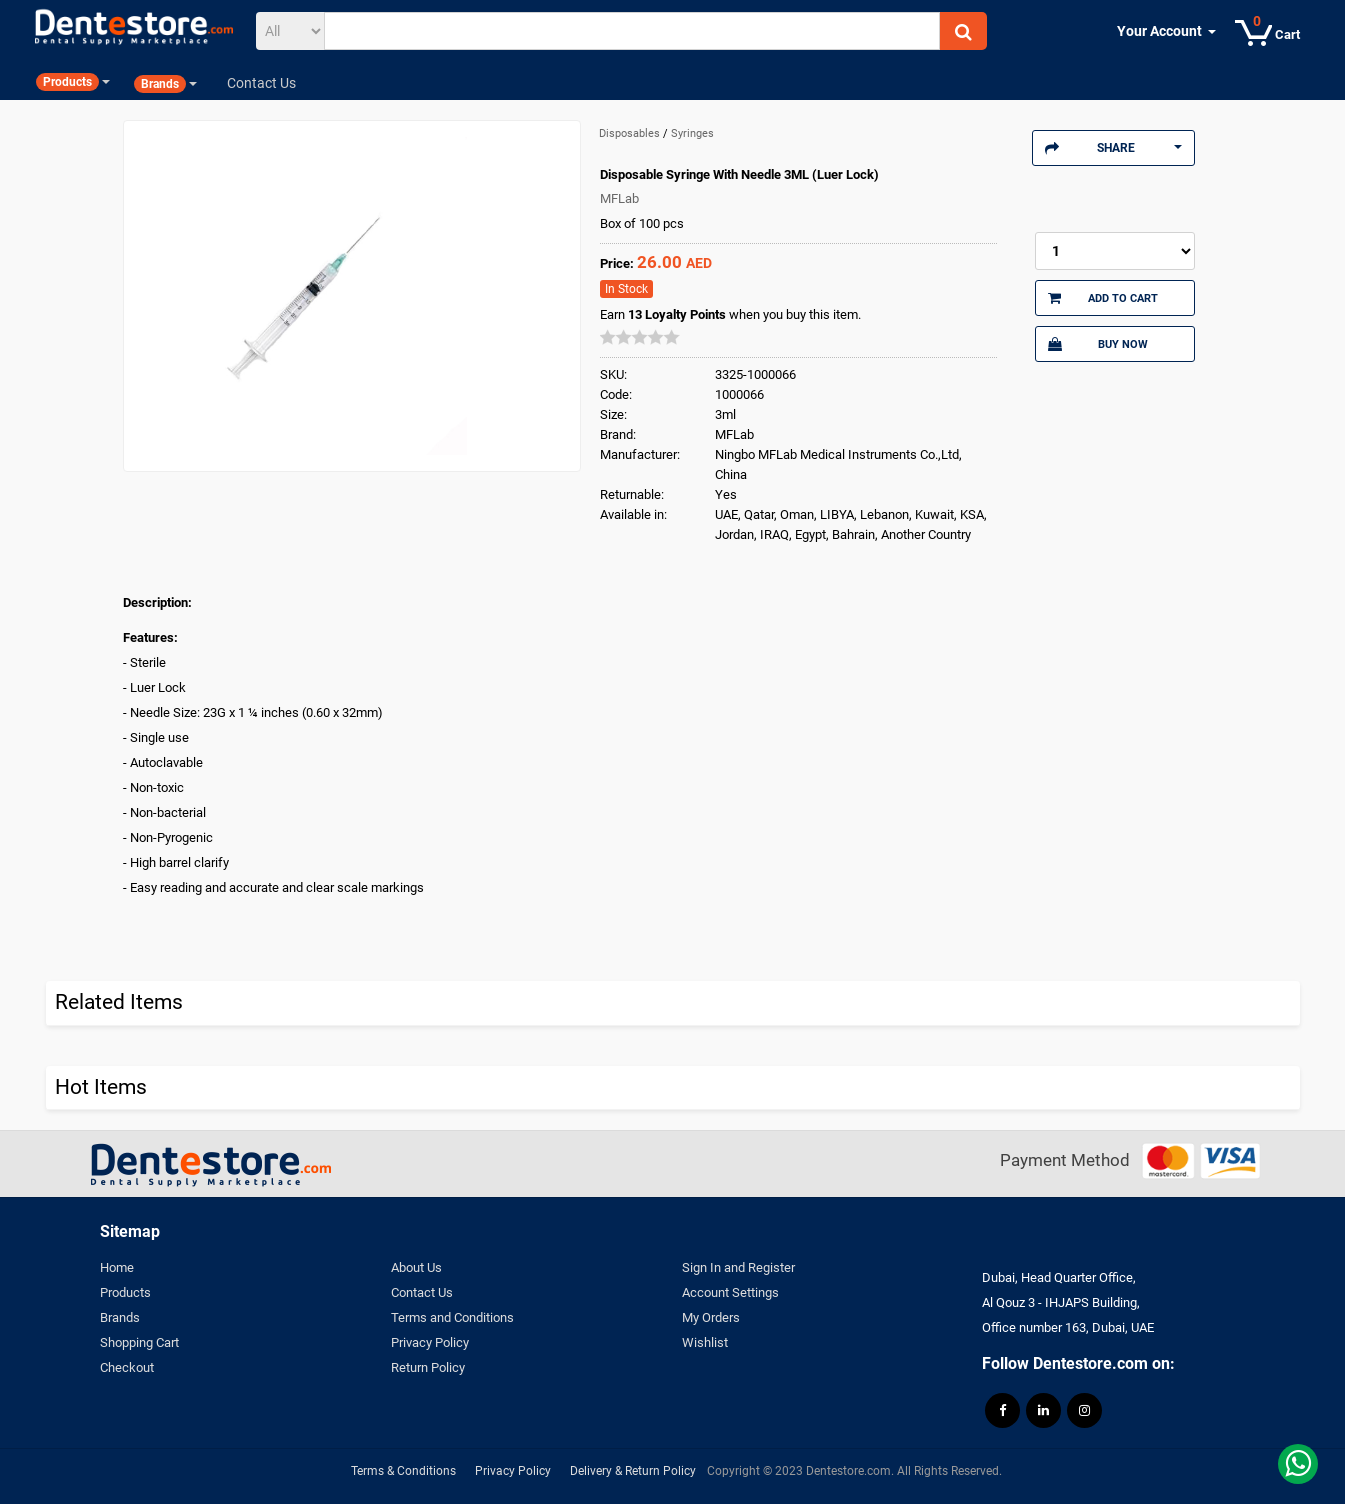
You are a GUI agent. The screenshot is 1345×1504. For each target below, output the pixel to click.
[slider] (640, 337)
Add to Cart (1103, 298)
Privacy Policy (430, 1342)
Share (1114, 148)
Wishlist (705, 1342)
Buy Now (1098, 344)
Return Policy (428, 1367)
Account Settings (730, 1292)
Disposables (631, 133)
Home (117, 1267)
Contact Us (422, 1292)
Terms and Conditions (452, 1317)
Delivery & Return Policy (633, 1471)
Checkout (127, 1367)
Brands (120, 1317)
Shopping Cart (139, 1342)
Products (125, 1292)
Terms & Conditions (403, 1471)
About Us (416, 1267)
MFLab (619, 198)
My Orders (711, 1317)
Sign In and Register (738, 1267)
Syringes (692, 133)
